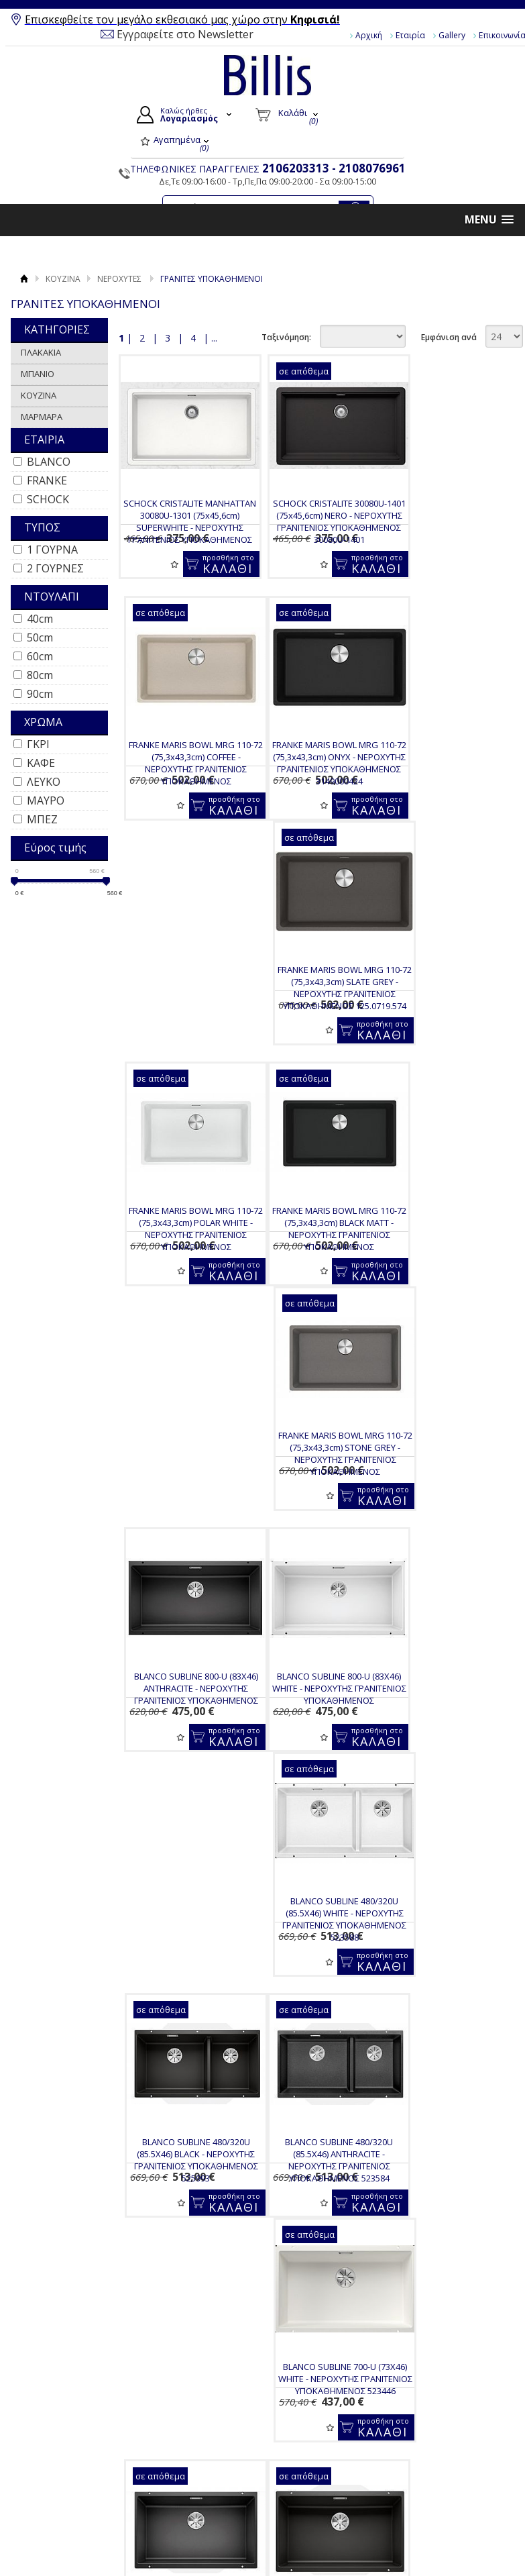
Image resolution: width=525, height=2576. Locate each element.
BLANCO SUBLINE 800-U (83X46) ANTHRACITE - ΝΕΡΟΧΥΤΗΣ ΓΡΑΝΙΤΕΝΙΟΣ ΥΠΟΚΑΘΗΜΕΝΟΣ (453, 998)
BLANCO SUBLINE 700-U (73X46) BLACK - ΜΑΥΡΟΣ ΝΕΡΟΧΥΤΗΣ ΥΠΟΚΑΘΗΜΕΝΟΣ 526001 (183, 1721)
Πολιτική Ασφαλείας (201, 2526)
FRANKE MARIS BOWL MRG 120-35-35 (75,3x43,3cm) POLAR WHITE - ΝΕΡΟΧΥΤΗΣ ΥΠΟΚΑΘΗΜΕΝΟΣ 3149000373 (452, 2209)
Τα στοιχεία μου (314, 2475)
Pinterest (446, 2494)
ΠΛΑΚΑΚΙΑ (41, 352)
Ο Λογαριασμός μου (327, 2428)
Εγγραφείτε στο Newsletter (185, 34)
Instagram (448, 2473)
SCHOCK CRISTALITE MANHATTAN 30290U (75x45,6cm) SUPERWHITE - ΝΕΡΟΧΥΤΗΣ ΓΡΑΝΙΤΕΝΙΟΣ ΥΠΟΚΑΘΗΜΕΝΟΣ (182, 2215)
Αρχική (368, 35)
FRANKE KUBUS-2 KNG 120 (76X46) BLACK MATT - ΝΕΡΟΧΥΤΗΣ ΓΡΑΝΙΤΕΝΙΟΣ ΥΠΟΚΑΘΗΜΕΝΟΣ (452, 1968)
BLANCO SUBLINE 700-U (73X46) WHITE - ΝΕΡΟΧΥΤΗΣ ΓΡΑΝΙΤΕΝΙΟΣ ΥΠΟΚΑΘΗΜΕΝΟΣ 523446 (318, 1485)
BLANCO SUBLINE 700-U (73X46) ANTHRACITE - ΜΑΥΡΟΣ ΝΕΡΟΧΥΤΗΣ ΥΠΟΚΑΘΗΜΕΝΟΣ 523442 (453, 1485)
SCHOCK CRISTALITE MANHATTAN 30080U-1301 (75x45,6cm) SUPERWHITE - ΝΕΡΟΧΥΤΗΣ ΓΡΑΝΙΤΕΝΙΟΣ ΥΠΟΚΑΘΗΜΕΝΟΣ (182, 527)
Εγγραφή (300, 2459)
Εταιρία (410, 35)
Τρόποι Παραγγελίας (203, 2453)
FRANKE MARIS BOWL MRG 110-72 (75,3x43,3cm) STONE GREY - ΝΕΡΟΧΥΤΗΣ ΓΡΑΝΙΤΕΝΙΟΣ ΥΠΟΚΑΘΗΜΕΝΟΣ (317, 1004)
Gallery (452, 35)
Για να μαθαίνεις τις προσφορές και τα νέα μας (313, 2354)
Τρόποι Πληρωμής (198, 2469)
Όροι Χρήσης (66, 2440)
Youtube (445, 2451)
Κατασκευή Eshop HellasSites (452, 2544)
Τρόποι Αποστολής (199, 2484)
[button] (489, 220)
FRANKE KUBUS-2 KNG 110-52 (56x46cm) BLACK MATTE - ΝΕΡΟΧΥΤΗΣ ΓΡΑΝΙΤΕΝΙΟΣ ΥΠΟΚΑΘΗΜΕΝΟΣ (317, 1968)
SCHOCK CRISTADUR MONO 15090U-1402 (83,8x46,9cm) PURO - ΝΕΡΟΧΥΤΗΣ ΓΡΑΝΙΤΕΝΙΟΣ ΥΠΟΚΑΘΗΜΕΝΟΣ (453, 1727)
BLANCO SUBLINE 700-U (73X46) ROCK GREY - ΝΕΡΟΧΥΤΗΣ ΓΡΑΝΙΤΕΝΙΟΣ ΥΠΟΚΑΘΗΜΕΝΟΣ (318, 1721)
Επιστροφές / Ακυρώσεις (188, 2505)
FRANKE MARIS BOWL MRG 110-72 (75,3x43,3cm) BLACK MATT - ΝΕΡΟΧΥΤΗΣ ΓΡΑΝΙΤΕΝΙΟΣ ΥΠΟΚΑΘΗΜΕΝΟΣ (183, 1004)
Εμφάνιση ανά (449, 337)
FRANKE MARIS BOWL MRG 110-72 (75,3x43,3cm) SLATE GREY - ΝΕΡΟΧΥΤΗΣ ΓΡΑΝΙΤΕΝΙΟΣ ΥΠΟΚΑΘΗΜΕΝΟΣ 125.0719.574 (317, 763)
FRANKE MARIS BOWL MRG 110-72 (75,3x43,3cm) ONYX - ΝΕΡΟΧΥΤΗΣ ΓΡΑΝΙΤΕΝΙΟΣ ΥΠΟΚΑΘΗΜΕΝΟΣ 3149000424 (183, 763)
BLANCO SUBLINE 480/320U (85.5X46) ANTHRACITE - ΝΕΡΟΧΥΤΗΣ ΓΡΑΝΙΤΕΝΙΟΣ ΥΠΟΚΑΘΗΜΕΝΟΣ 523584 (183, 1485)
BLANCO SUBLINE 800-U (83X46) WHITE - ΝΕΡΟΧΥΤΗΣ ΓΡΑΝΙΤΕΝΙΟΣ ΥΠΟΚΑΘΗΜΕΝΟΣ (183, 1239)
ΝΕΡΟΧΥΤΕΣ (119, 279)
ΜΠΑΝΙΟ (37, 374)
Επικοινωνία (65, 2471)
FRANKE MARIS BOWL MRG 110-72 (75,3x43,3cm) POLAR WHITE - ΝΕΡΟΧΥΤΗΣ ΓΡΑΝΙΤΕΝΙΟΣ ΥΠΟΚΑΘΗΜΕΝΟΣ (452, 763)
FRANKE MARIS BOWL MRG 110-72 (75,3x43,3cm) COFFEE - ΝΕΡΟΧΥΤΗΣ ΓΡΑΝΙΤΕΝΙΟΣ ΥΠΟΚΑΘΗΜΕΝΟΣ (452, 521)
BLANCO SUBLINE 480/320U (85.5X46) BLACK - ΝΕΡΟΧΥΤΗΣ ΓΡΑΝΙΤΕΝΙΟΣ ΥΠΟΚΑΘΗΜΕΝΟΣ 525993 (453, 1245)
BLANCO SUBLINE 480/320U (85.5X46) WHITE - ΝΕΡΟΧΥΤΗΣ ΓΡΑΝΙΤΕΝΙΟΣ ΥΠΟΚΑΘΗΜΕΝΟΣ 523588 (318, 1245)
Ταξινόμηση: (286, 337)
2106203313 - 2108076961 (334, 168)
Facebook (448, 2430)
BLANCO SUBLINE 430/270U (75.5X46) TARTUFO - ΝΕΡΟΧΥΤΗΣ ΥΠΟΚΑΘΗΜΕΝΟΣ (317, 2203)
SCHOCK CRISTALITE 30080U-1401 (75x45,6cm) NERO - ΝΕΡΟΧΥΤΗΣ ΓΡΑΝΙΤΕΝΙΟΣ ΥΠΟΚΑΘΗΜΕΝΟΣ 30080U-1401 (318, 521)
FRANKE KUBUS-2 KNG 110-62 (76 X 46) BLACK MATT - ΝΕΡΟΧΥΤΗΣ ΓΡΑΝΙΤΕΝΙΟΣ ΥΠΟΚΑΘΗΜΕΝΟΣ (183, 1968)
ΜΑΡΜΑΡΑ (41, 417)
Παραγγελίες (308, 2490)
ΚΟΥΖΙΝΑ (63, 279)
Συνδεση (299, 2444)
